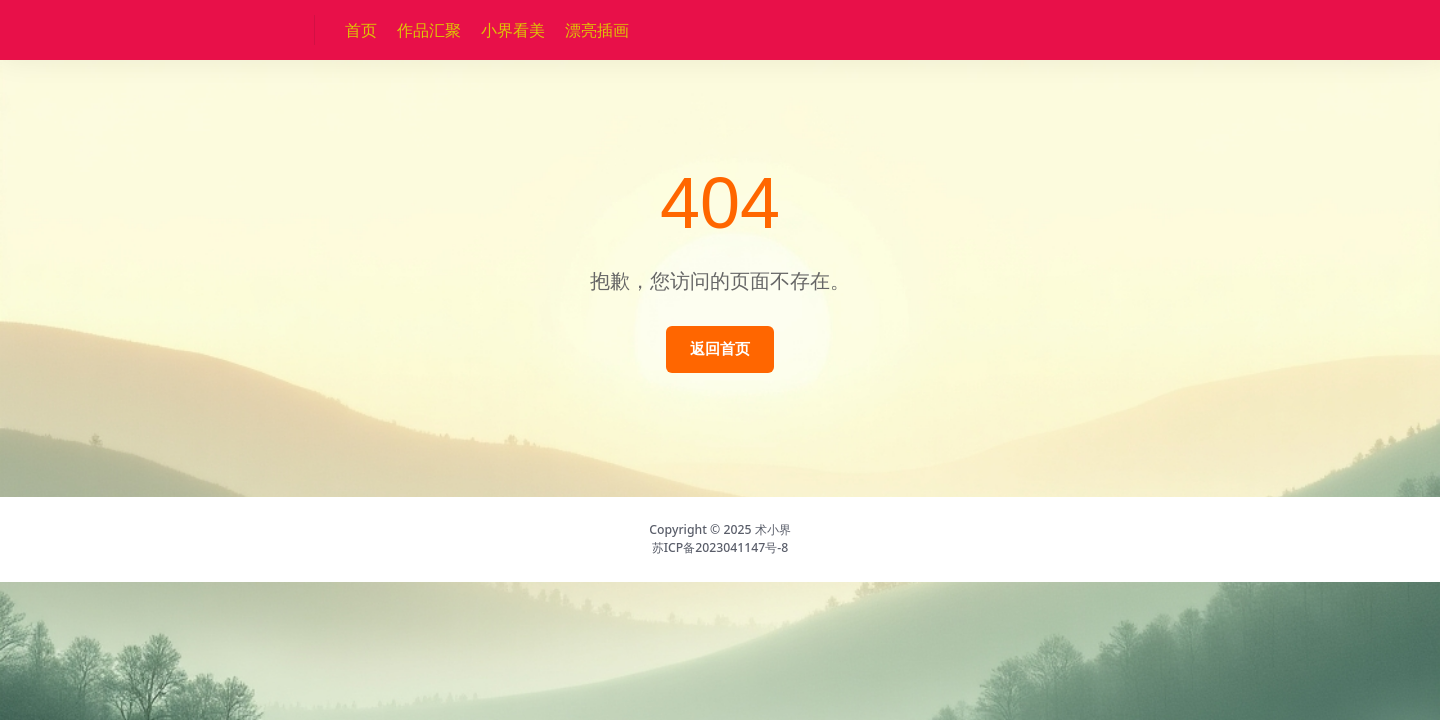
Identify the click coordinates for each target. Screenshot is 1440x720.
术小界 (773, 529)
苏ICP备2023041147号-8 (720, 547)
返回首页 (720, 348)
